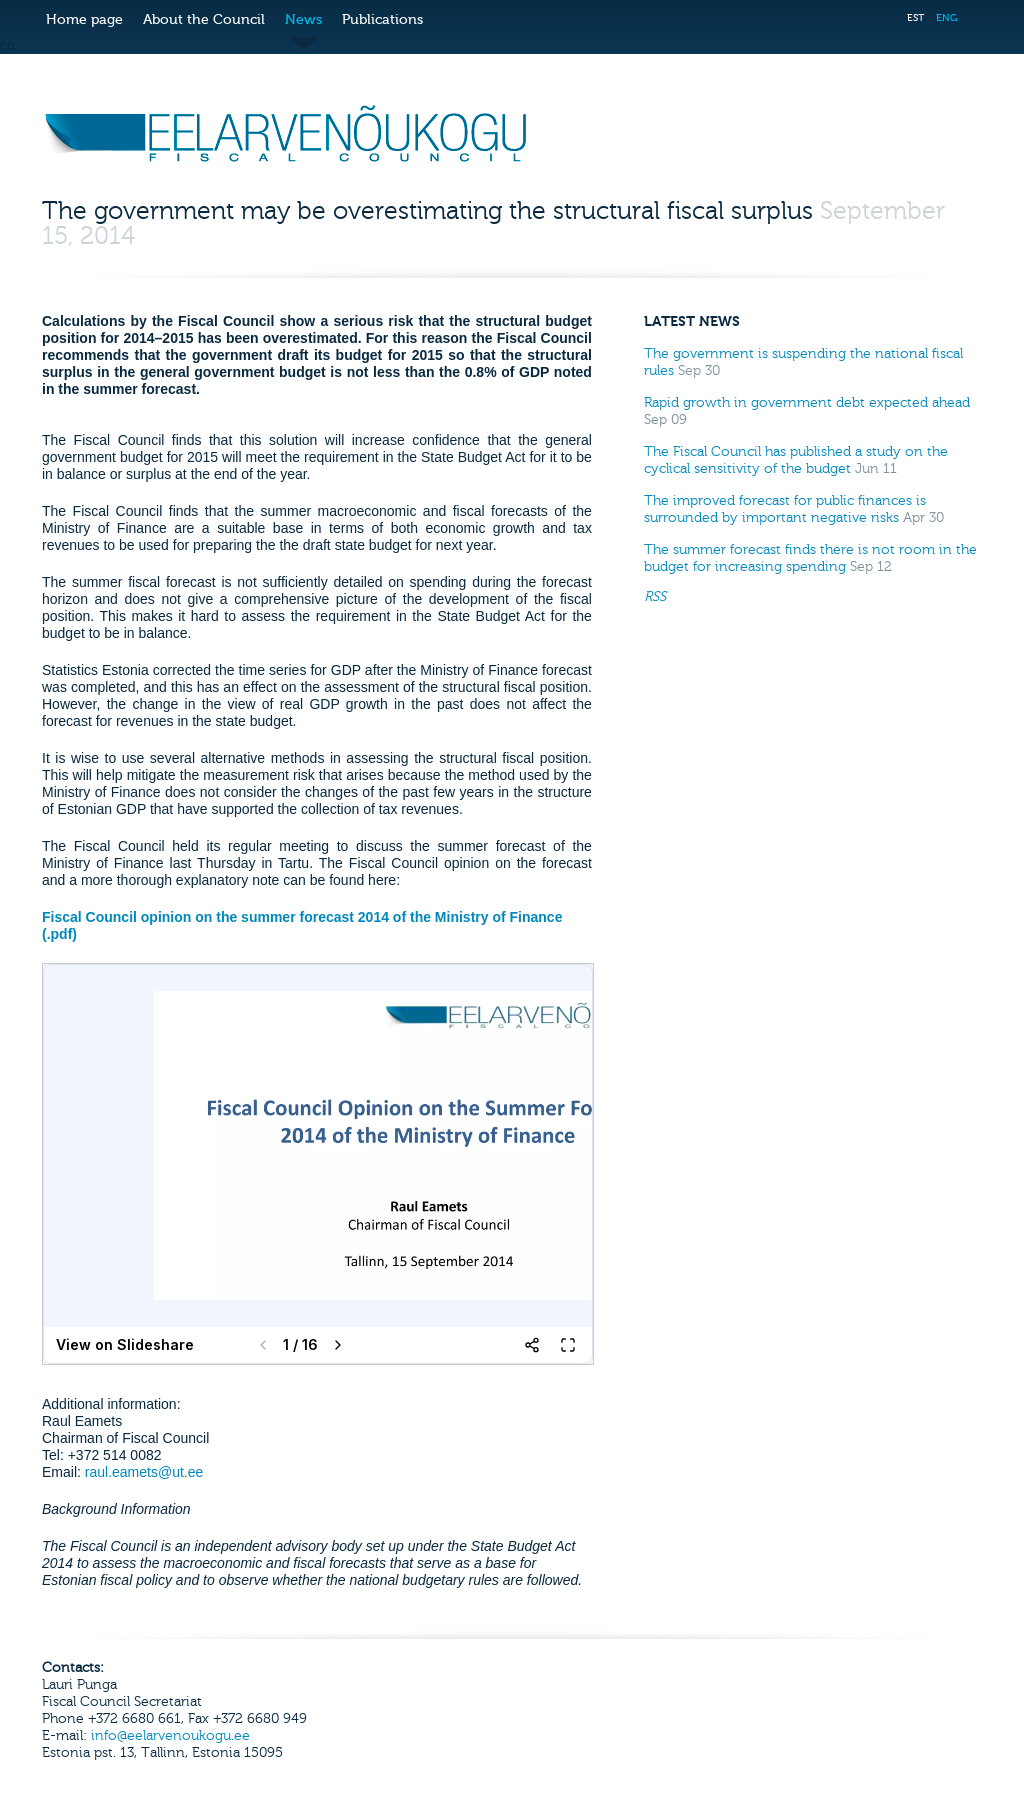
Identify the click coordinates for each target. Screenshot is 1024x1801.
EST (915, 18)
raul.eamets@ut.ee (144, 1472)
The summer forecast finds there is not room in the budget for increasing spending (810, 558)
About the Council (204, 19)
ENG (946, 18)
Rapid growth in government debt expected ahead (807, 402)
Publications (382, 19)
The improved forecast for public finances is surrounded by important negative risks (785, 509)
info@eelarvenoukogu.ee (170, 1735)
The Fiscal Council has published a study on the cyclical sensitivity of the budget (796, 460)
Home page (84, 19)
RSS (655, 596)
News (303, 19)
